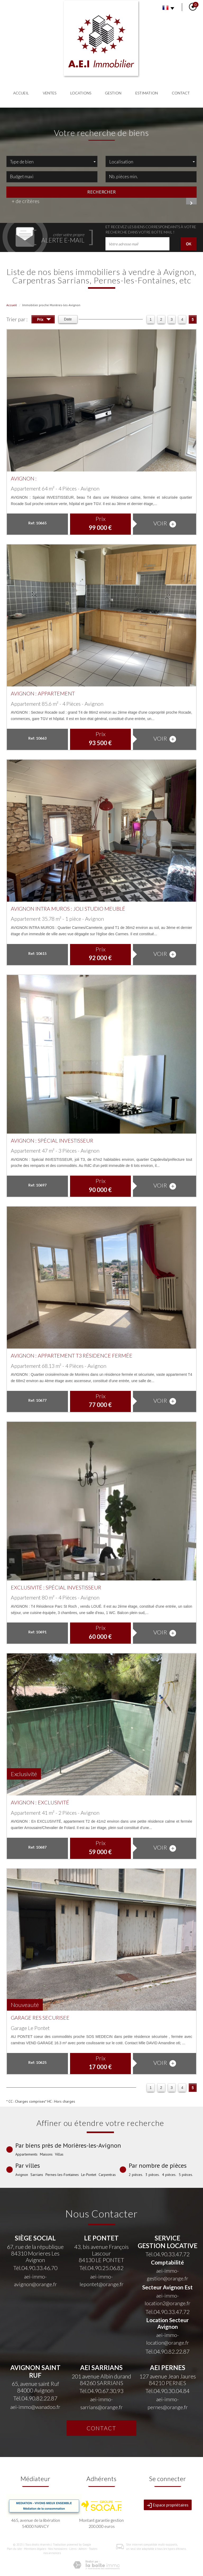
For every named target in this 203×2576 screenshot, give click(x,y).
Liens (72, 2549)
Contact (181, 93)
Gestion (113, 93)
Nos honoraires (57, 2549)
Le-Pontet (88, 2174)
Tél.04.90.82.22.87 (167, 2351)
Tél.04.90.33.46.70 (35, 2268)
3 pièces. (152, 2174)
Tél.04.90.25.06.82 (101, 2268)
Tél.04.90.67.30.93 (101, 2390)
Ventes (49, 93)
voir (164, 523)
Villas (59, 2154)
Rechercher (101, 192)
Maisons (46, 2154)
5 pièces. (186, 2174)
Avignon (21, 2174)
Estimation (146, 93)
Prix (44, 320)
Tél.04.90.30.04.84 (167, 2390)
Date (68, 319)
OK (188, 244)
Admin (83, 2549)
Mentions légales (35, 2549)
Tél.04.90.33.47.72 (167, 2254)
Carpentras (107, 2174)
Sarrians (36, 2174)
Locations (80, 93)
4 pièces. (169, 2174)
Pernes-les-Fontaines (62, 2174)
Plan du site (14, 2549)
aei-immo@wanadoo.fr (35, 2407)
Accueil (21, 93)
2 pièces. (136, 2174)
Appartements (26, 2154)
